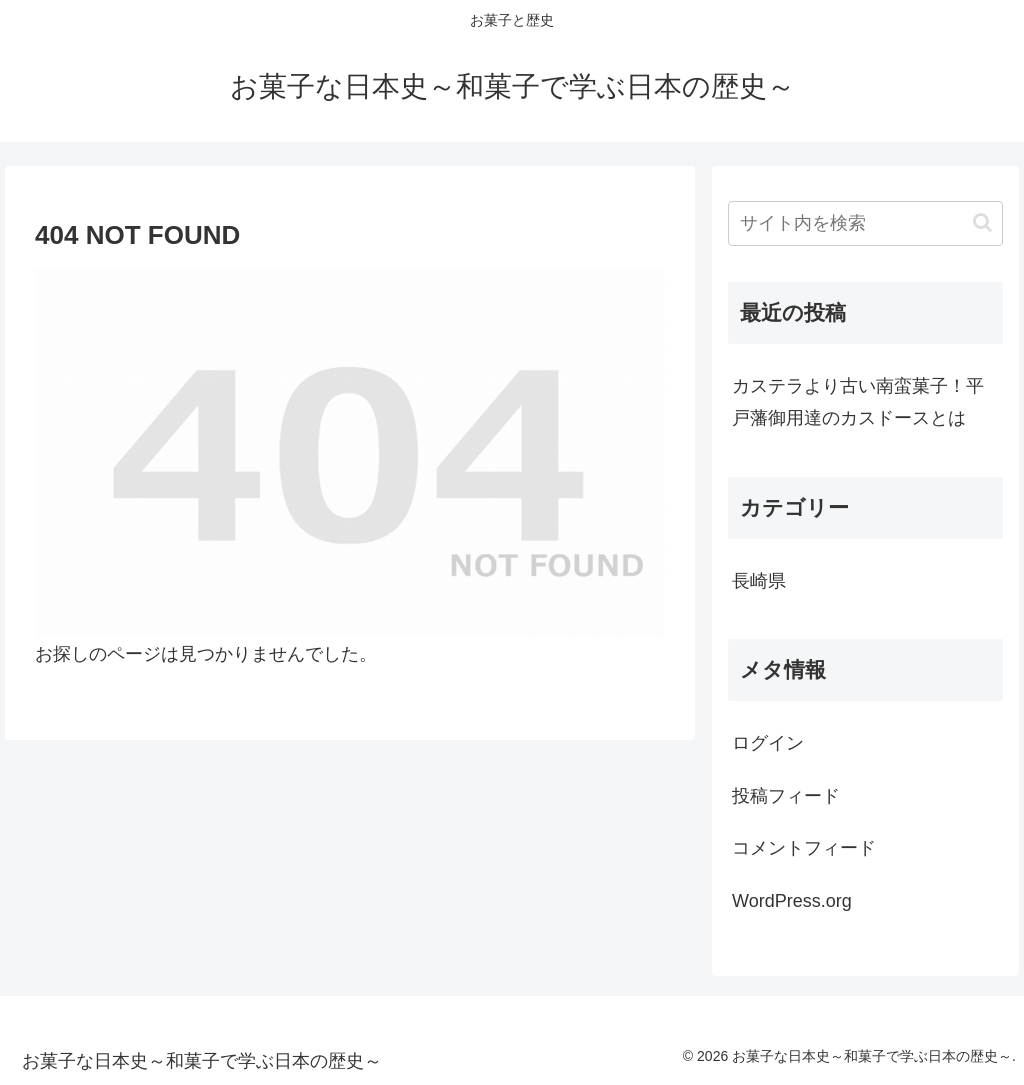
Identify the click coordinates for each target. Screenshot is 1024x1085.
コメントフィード (804, 848)
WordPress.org (792, 901)
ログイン (768, 743)
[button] (982, 222)
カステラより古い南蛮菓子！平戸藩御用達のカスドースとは (858, 402)
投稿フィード (786, 796)
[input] (865, 223)
